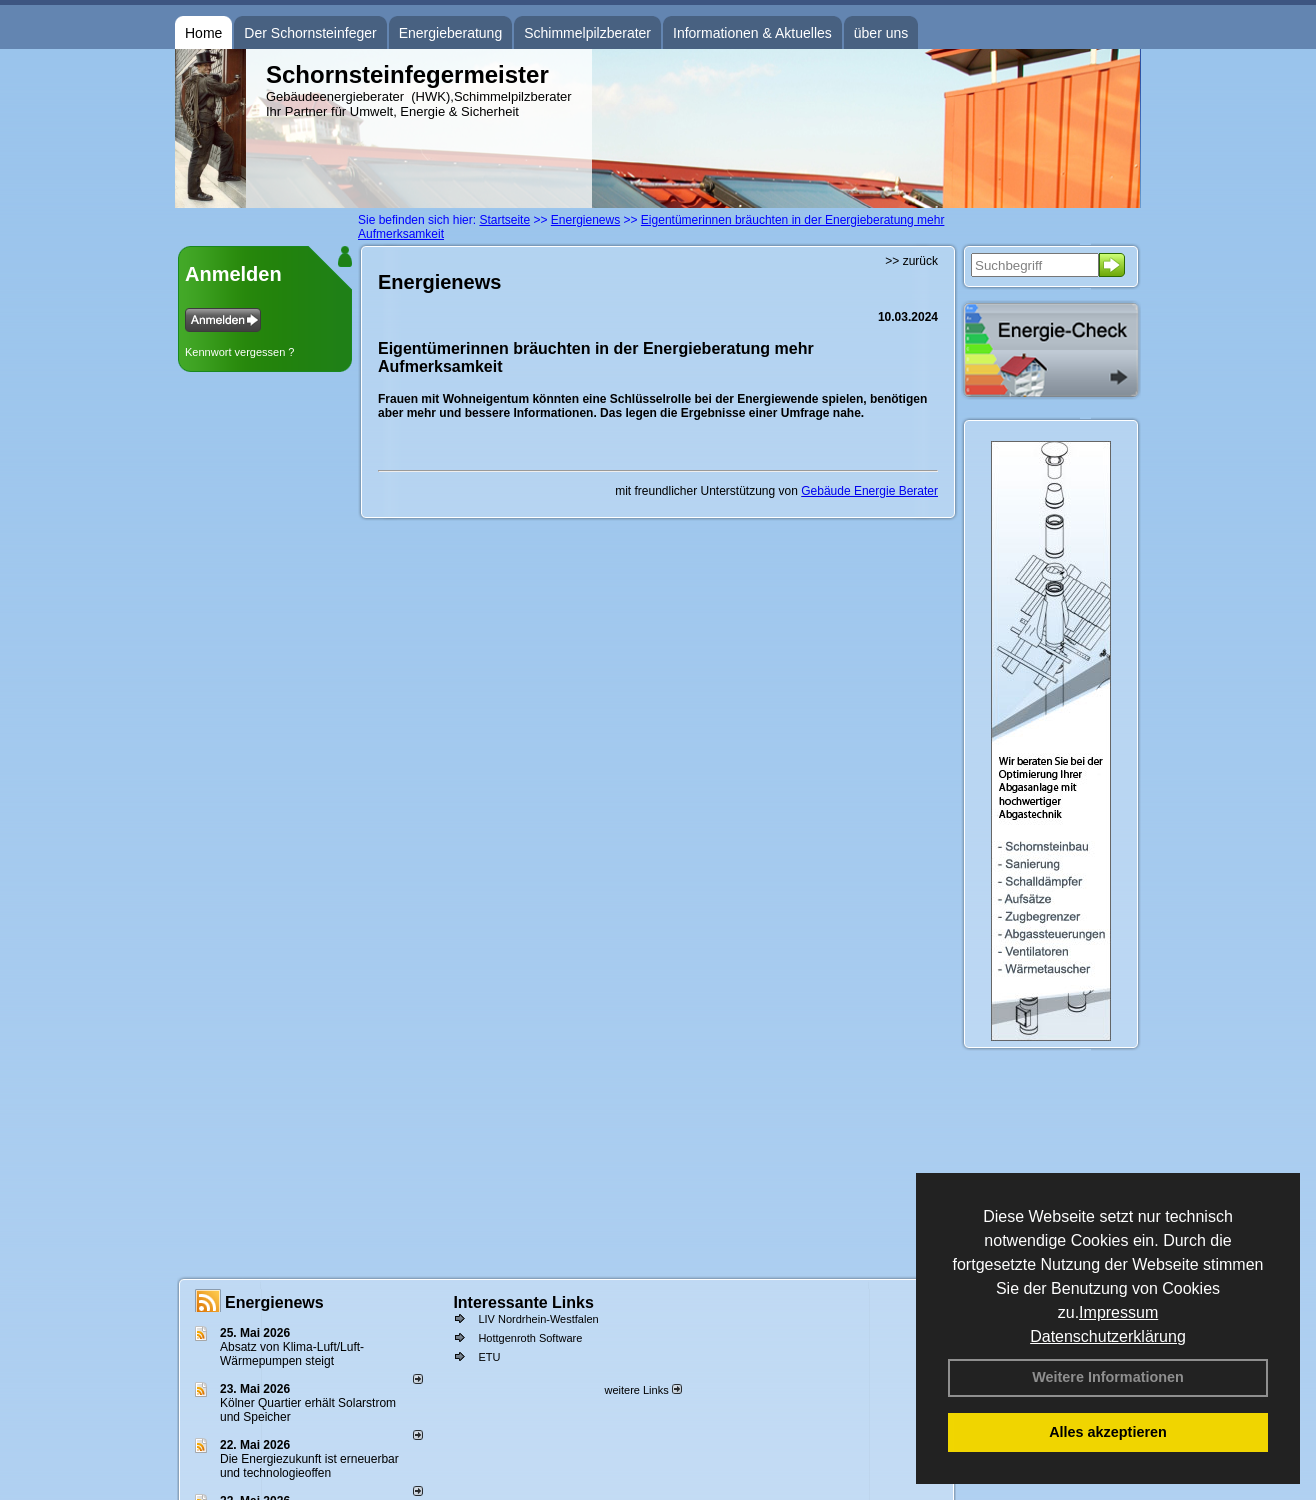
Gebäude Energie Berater (869, 491)
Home (203, 33)
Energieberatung (451, 33)
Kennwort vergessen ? (239, 352)
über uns (881, 33)
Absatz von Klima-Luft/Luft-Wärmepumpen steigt (292, 1354)
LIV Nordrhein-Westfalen (538, 1319)
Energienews (274, 1302)
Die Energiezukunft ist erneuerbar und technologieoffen (309, 1466)
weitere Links (642, 1390)
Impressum (1118, 1312)
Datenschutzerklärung (1108, 1336)
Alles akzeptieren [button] (1108, 1432)
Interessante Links (523, 1302)
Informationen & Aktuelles (752, 33)
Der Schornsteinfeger (310, 33)
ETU (489, 1357)
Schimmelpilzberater (587, 33)
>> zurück (911, 261)
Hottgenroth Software (530, 1338)
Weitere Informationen (1108, 1377)
